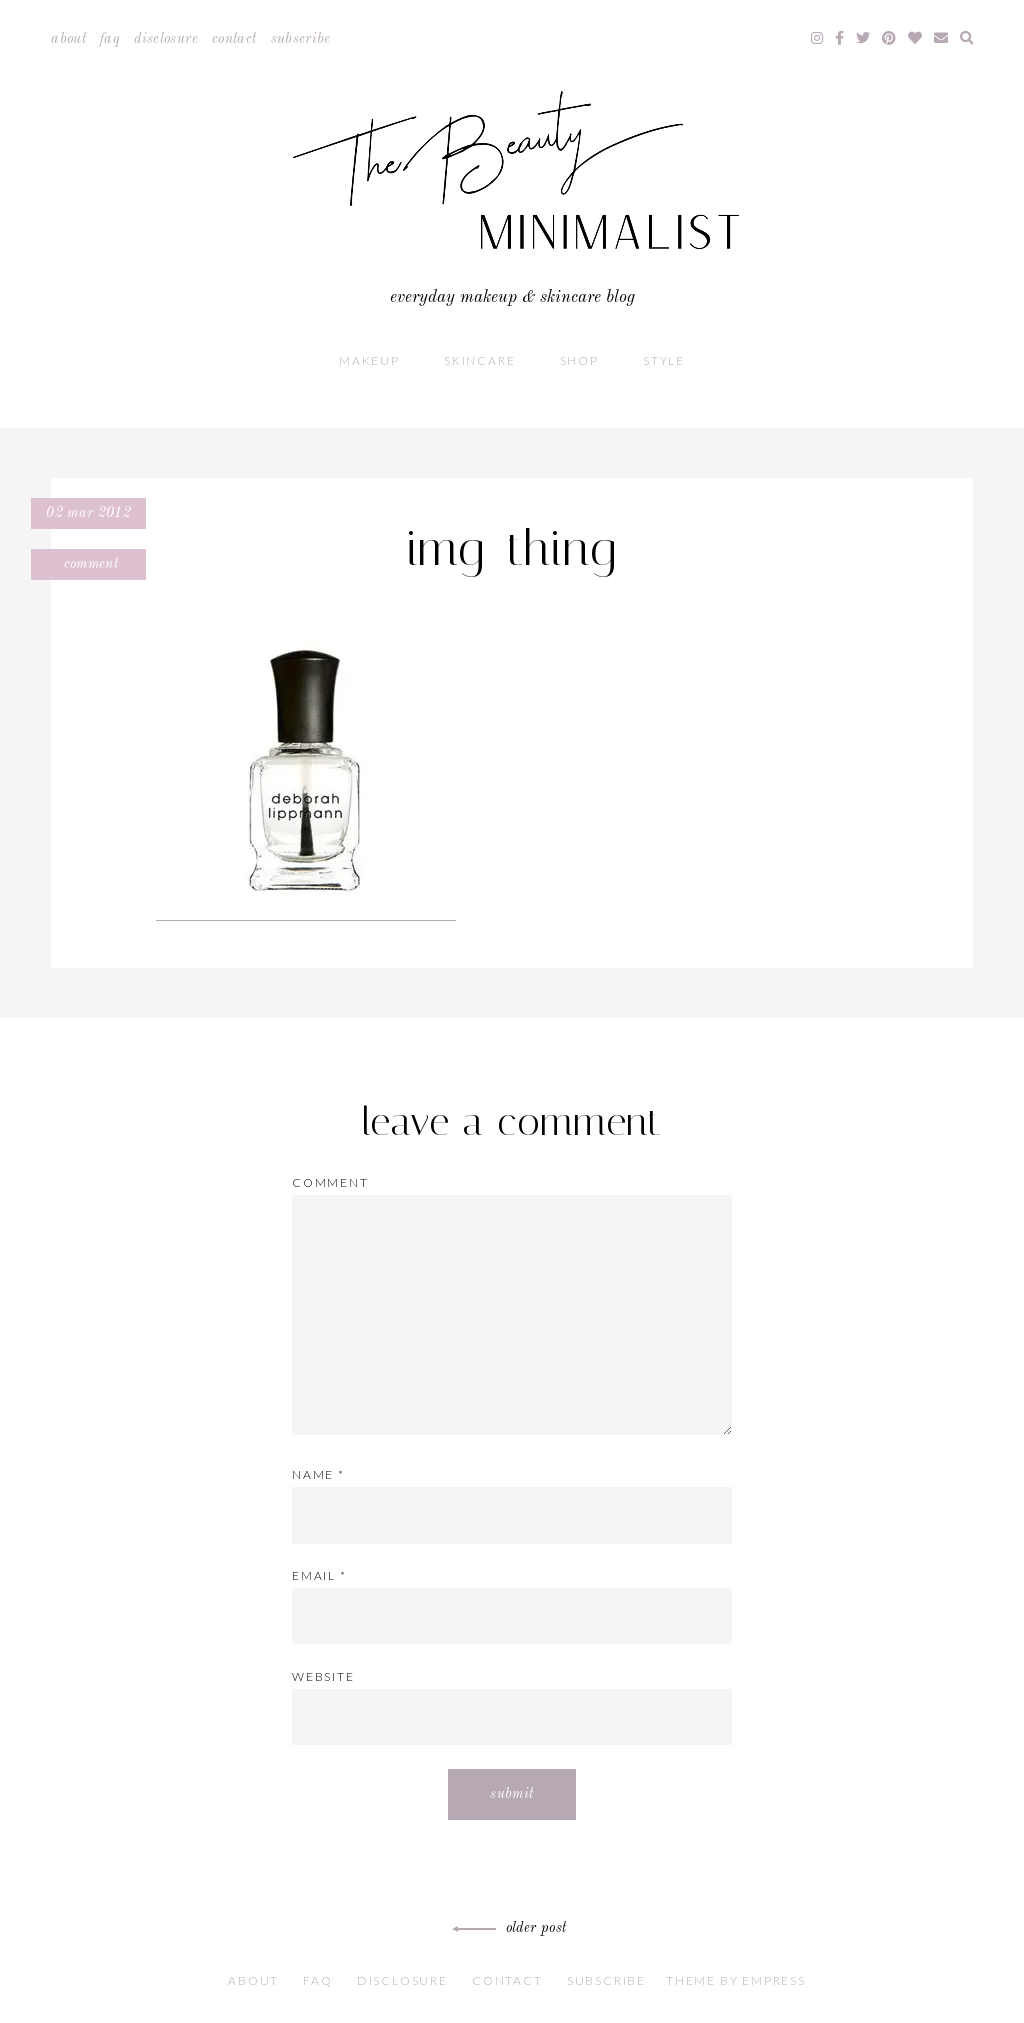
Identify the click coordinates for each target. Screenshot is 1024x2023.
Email (319, 1575)
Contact (234, 39)
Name (318, 1474)
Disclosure (166, 39)
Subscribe (301, 39)
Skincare (479, 360)
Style (664, 360)
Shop (579, 360)
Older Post (512, 1928)
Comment (88, 564)
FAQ (110, 39)
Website (323, 1676)
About (68, 39)
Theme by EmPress (736, 1980)
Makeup (369, 360)
